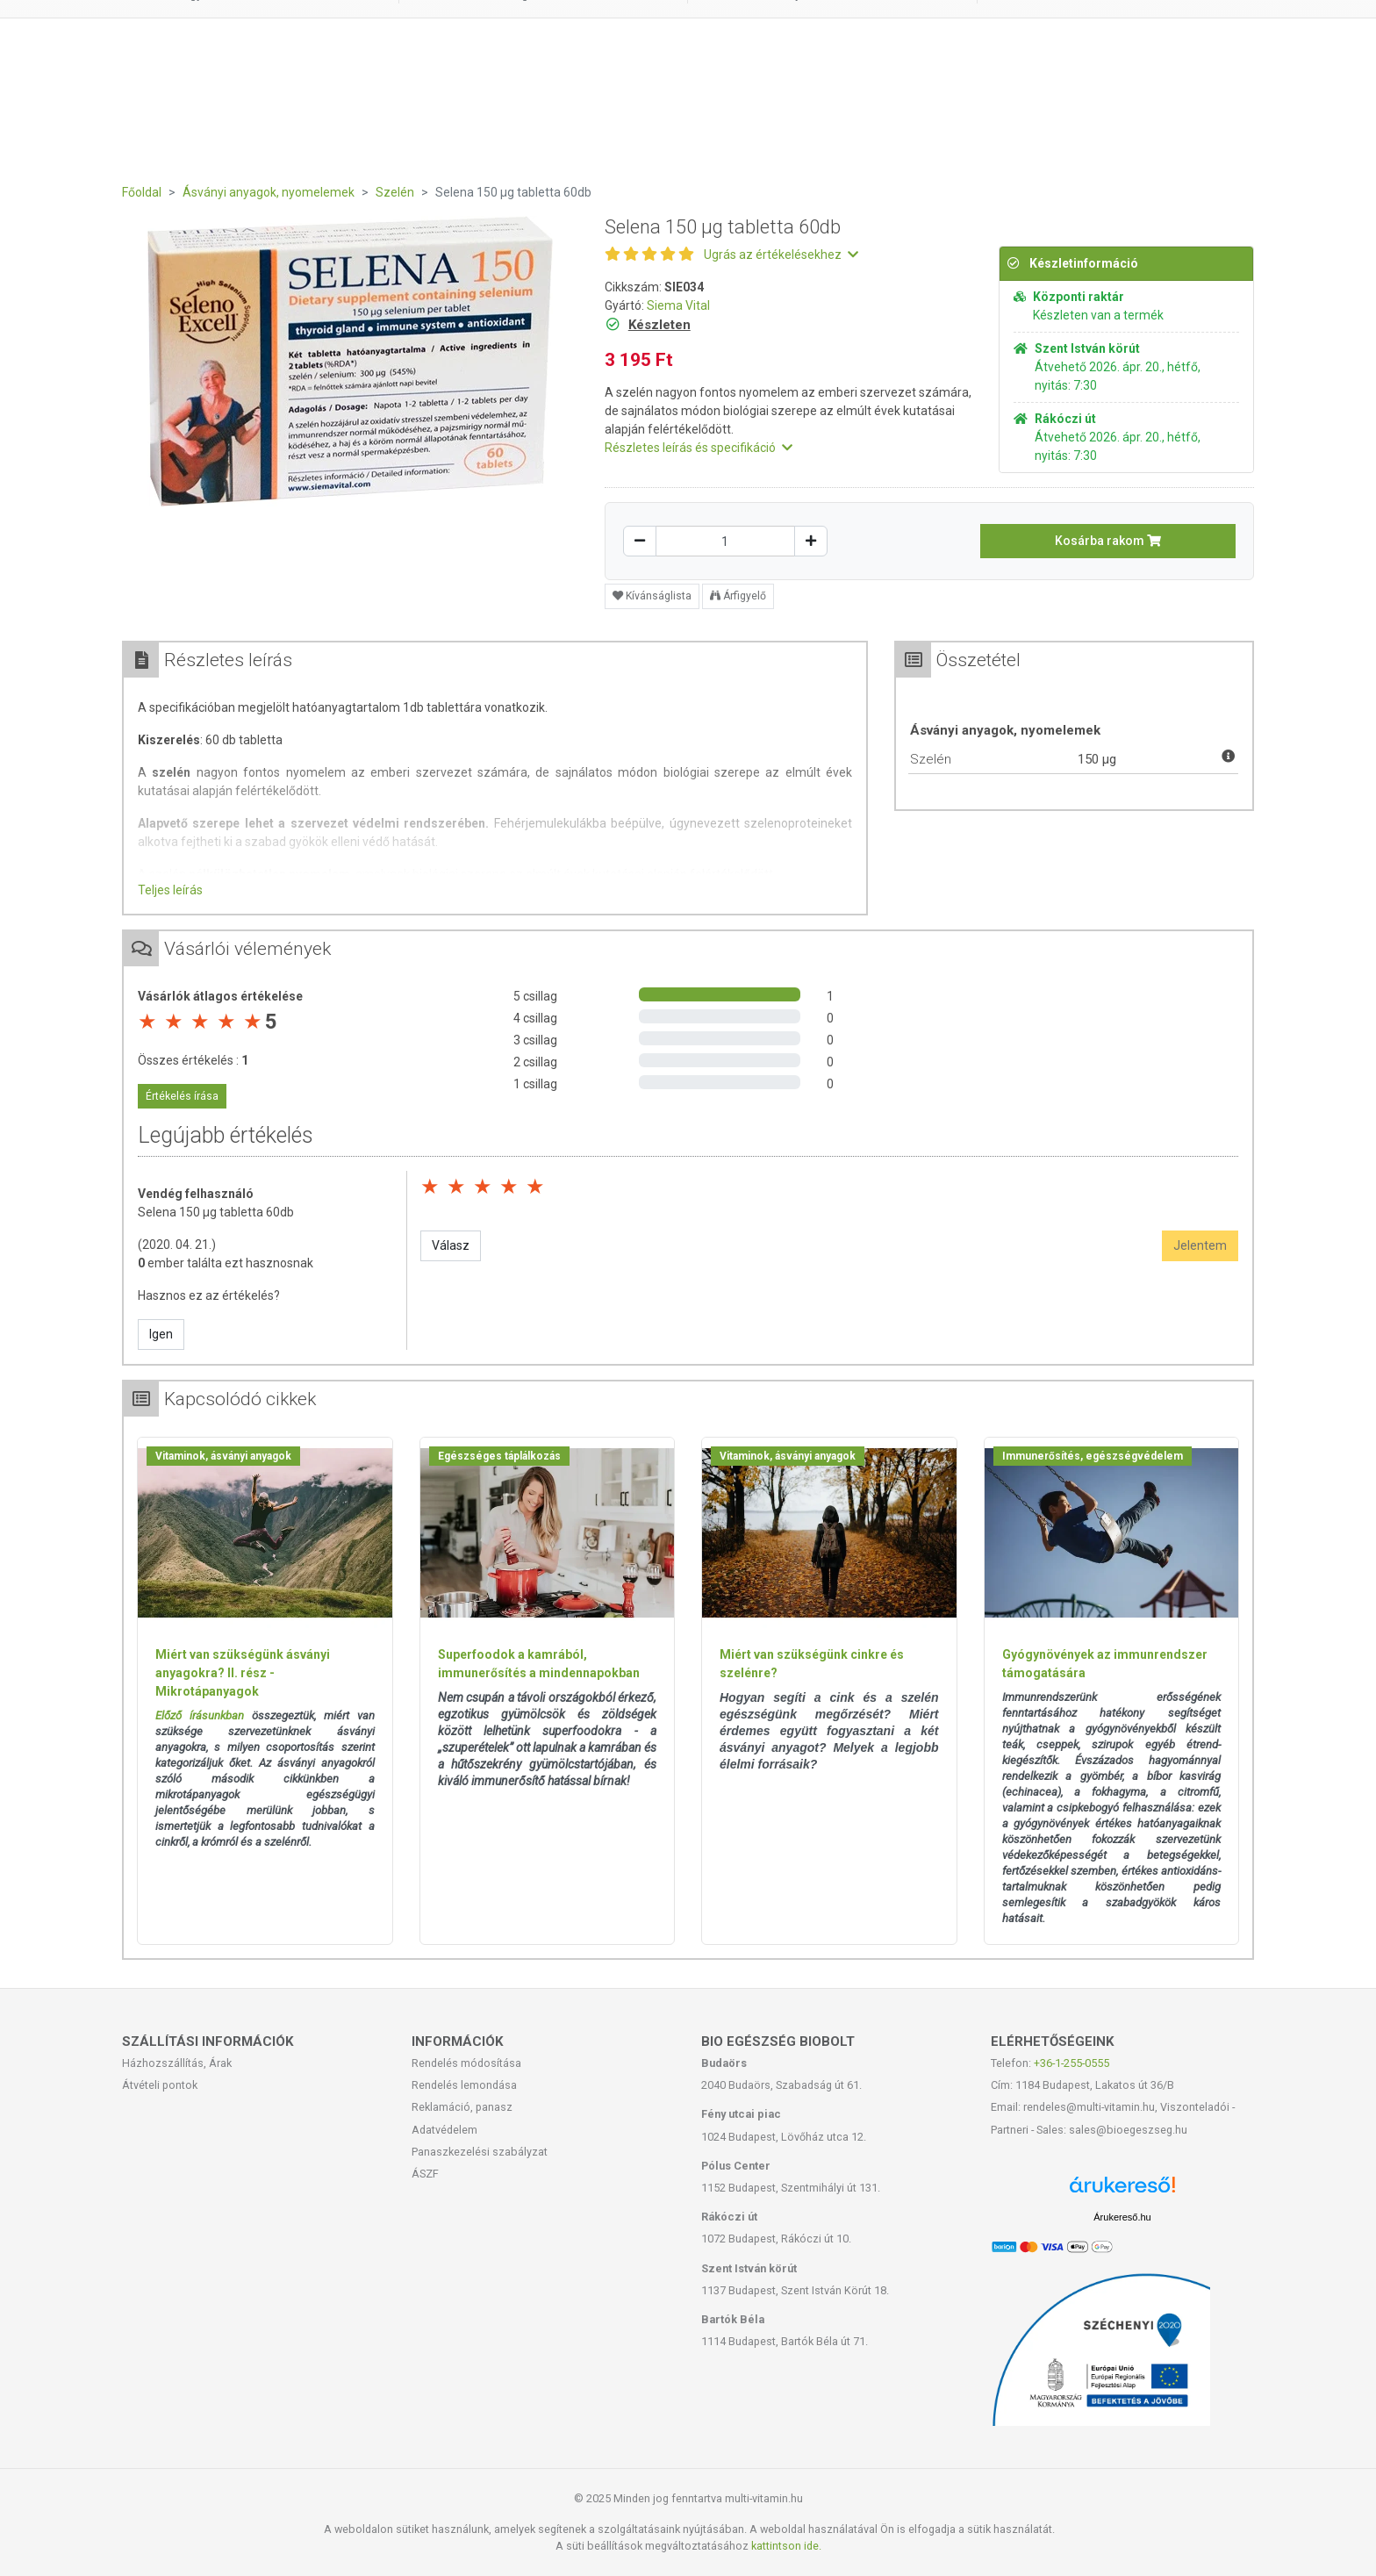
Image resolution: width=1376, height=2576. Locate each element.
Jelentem (1200, 1245)
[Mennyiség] (725, 541)
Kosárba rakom (1108, 541)
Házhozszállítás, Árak (177, 2063)
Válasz (450, 1245)
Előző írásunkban (199, 1715)
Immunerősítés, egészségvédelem (1092, 1456)
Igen (161, 1334)
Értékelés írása (182, 1096)
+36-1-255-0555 (1071, 2063)
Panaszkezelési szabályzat (480, 2151)
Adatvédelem (444, 2129)
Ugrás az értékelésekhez (781, 255)
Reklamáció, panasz (462, 2106)
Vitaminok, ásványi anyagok (223, 1456)
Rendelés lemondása (464, 2085)
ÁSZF (425, 2173)
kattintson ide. (786, 2545)
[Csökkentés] (639, 541)
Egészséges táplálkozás (499, 1456)
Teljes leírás (170, 890)
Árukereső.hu (1121, 2217)
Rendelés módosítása (466, 2063)
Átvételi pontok (159, 2085)
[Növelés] (811, 541)
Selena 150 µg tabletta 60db (216, 1212)
